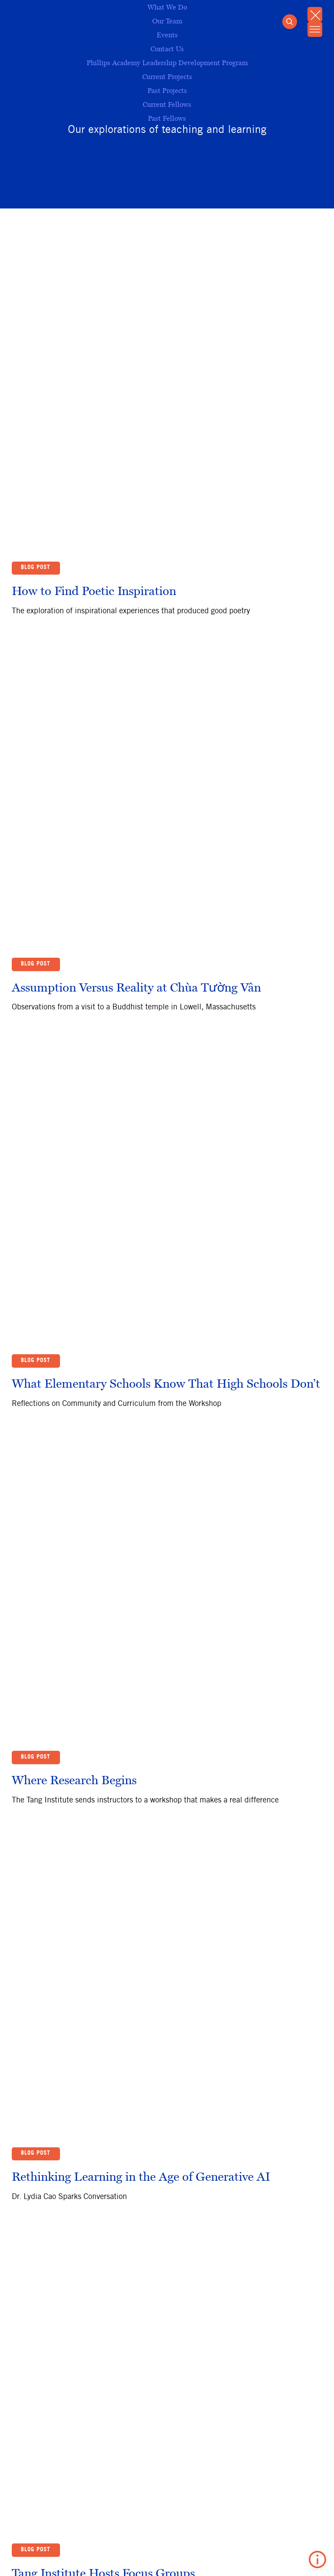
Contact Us (147, 2558)
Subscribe (38, 2199)
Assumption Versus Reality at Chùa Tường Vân (136, 794)
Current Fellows (167, 104)
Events (167, 35)
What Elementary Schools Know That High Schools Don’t (166, 1093)
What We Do (167, 7)
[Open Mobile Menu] (314, 31)
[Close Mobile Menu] (314, 15)
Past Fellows (167, 118)
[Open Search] (288, 23)
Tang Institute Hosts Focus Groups (103, 1990)
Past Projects (167, 90)
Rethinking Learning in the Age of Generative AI (141, 1691)
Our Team (167, 21)
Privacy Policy (90, 2558)
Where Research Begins (74, 1392)
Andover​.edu (32, 2558)
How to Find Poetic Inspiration (94, 495)
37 (295, 2054)
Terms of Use (202, 2558)
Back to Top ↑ (40, 2083)
